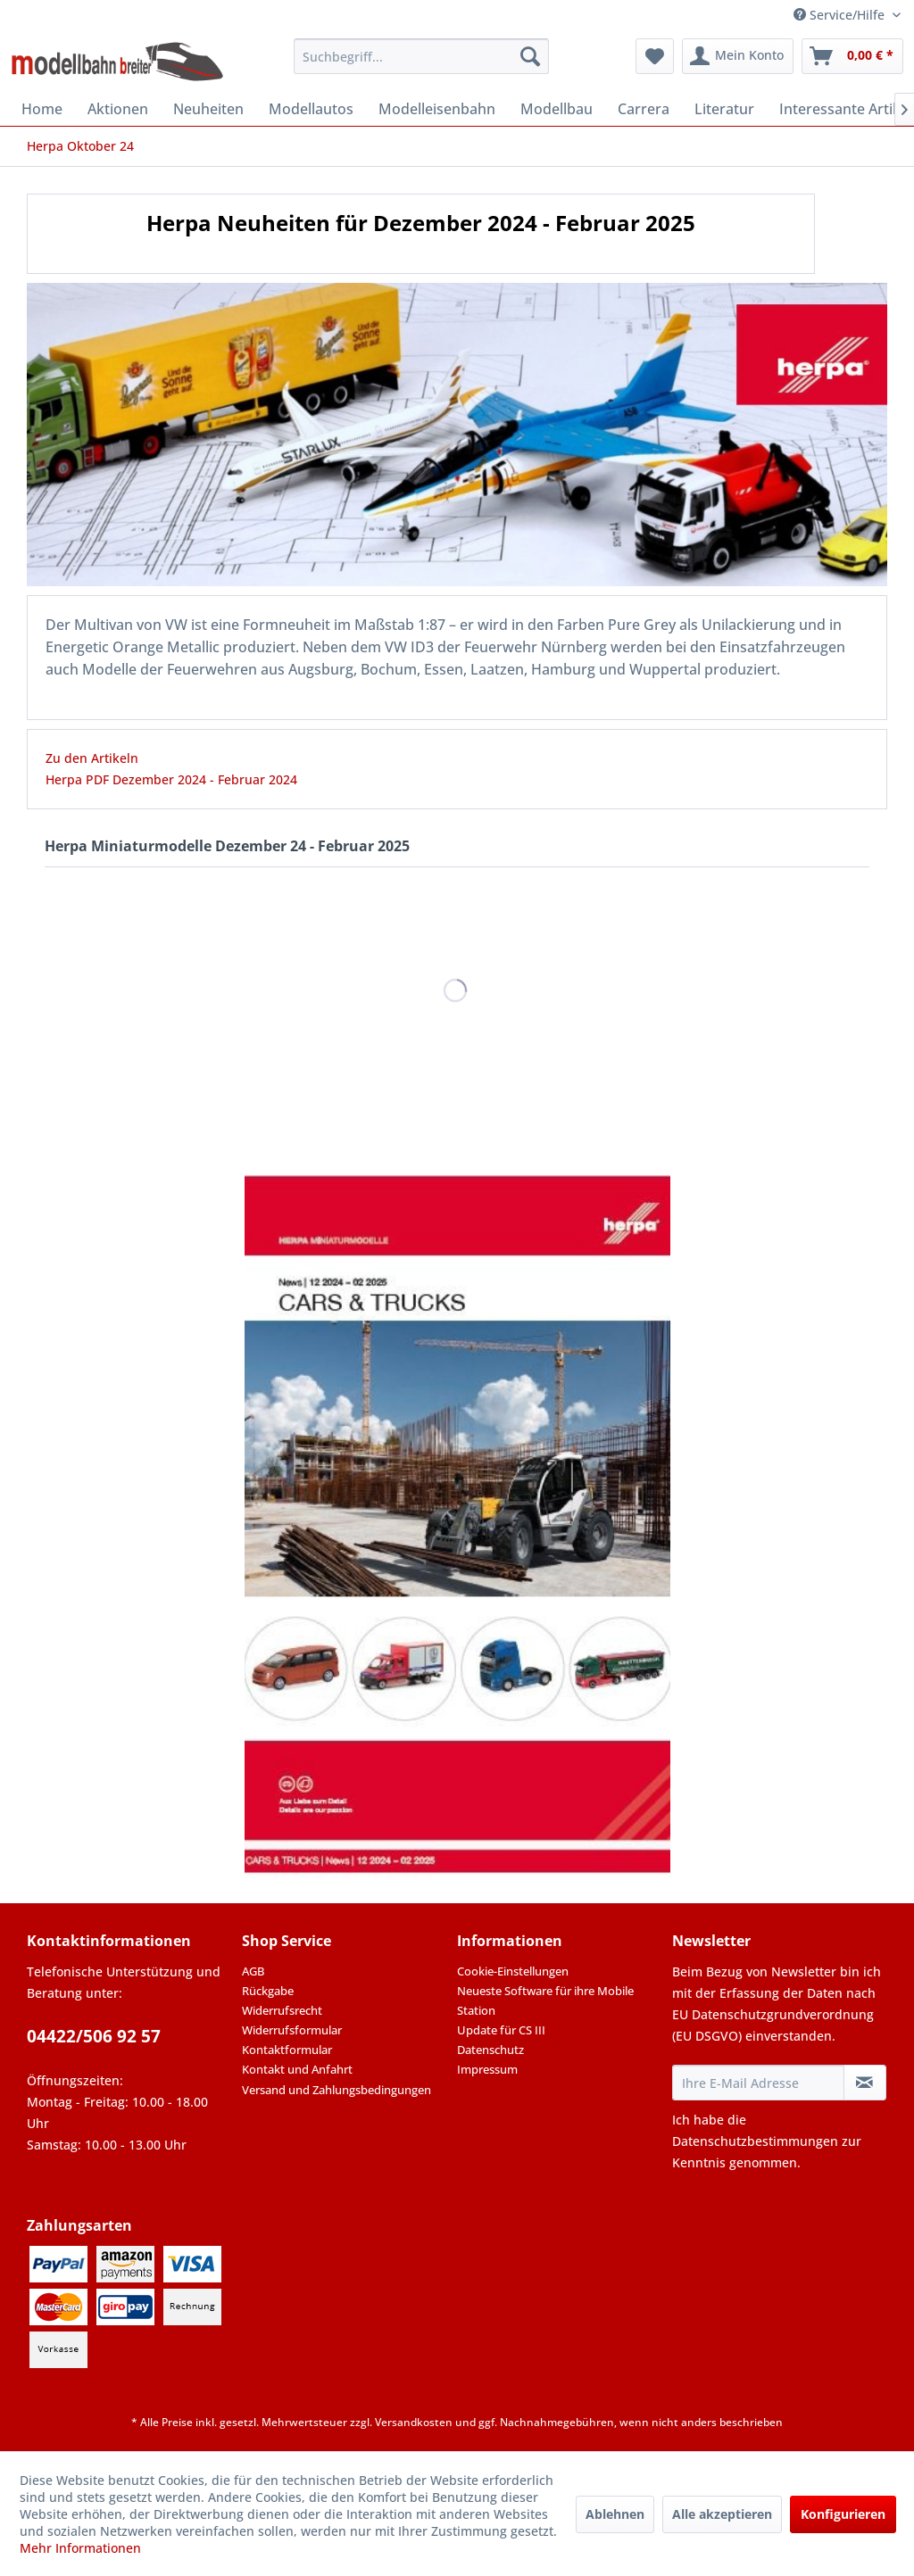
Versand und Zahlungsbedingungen (336, 2090)
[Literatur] (724, 109)
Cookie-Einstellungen (513, 1971)
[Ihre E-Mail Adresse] (758, 2082)
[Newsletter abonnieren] (864, 2082)
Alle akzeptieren (722, 2514)
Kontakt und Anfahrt (297, 2069)
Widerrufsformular (292, 2030)
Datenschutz (490, 2050)
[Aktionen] (118, 109)
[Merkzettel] (655, 56)
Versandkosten (414, 2422)
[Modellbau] (556, 109)
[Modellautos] (311, 109)
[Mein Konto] (738, 56)
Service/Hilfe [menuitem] (841, 14)
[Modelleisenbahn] (437, 109)
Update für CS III (501, 2030)
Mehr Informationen (80, 2547)
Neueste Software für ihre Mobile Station (545, 2000)
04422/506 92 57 (94, 2036)
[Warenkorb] (852, 56)
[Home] (42, 109)
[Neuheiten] (208, 109)
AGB (253, 1971)
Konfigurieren (843, 2514)
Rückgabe (268, 1991)
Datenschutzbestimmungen (755, 2141)
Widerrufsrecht (282, 2010)
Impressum (487, 2069)
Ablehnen (615, 2514)
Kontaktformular (287, 2050)
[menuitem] (422, 56)
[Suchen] (530, 56)
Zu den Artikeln (92, 758)
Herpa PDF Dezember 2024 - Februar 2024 (171, 779)
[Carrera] (643, 109)
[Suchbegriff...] (422, 56)
